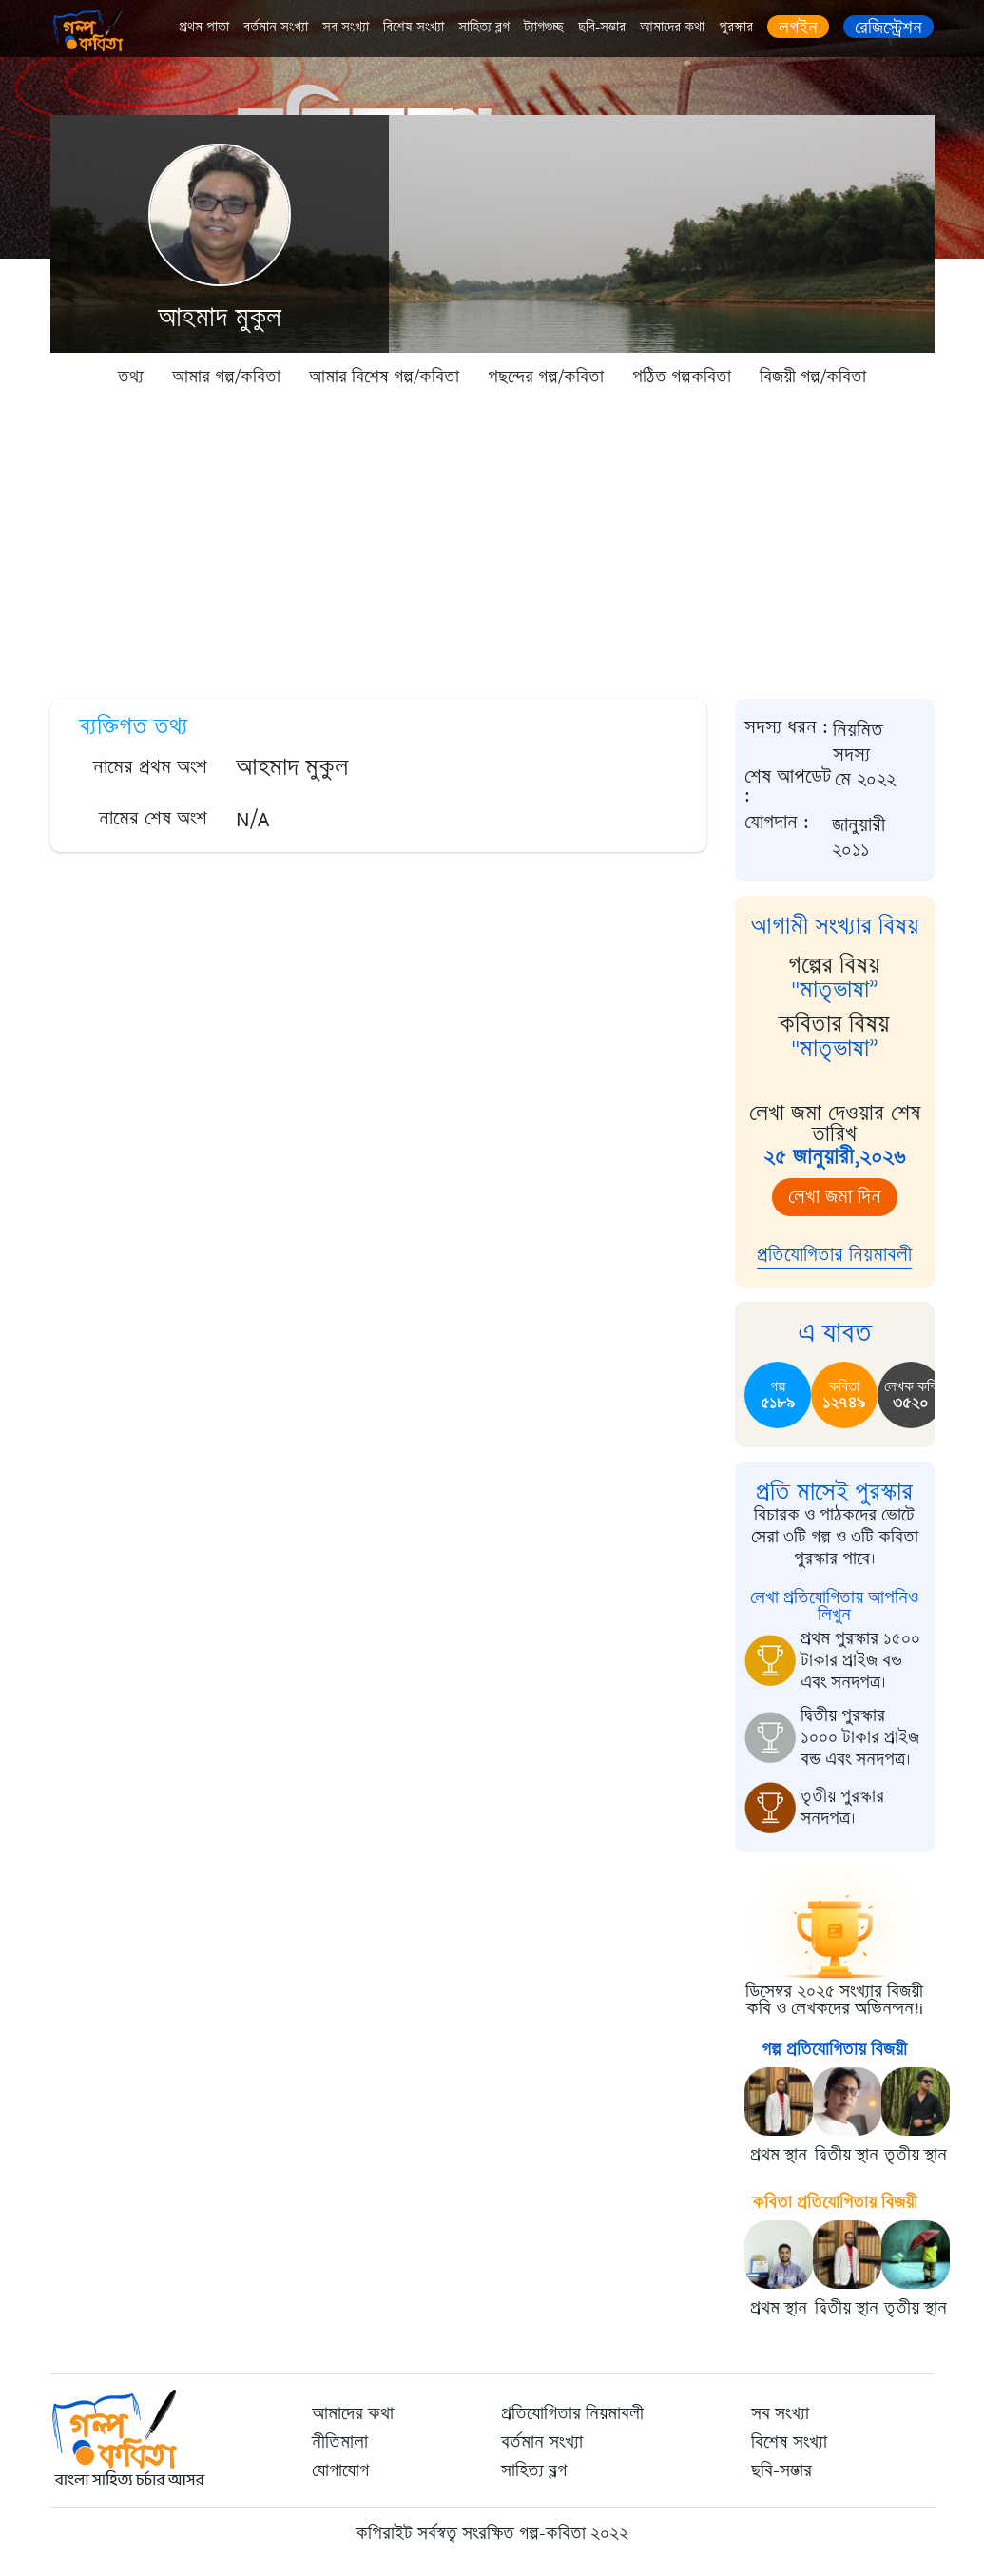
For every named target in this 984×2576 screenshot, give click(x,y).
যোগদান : (776, 823)
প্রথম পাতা (204, 27)
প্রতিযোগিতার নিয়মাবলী (834, 1255)
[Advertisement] (492, 542)
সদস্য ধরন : (786, 728)
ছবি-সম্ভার (602, 27)
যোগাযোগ (340, 2470)
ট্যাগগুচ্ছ (544, 27)
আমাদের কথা (672, 27)
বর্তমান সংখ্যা (275, 27)
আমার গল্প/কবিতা (226, 376)
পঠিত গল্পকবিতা (681, 376)
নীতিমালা (340, 2442)
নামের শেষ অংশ (153, 818)
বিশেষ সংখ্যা (413, 27)
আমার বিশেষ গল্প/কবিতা (384, 376)
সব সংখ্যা (345, 27)
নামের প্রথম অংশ (150, 767)
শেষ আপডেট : (787, 786)
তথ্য (131, 376)
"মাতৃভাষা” (834, 990)
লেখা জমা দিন (834, 1197)
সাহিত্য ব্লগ (484, 27)
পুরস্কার (736, 27)
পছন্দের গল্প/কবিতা (546, 376)
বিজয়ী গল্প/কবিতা (813, 376)
